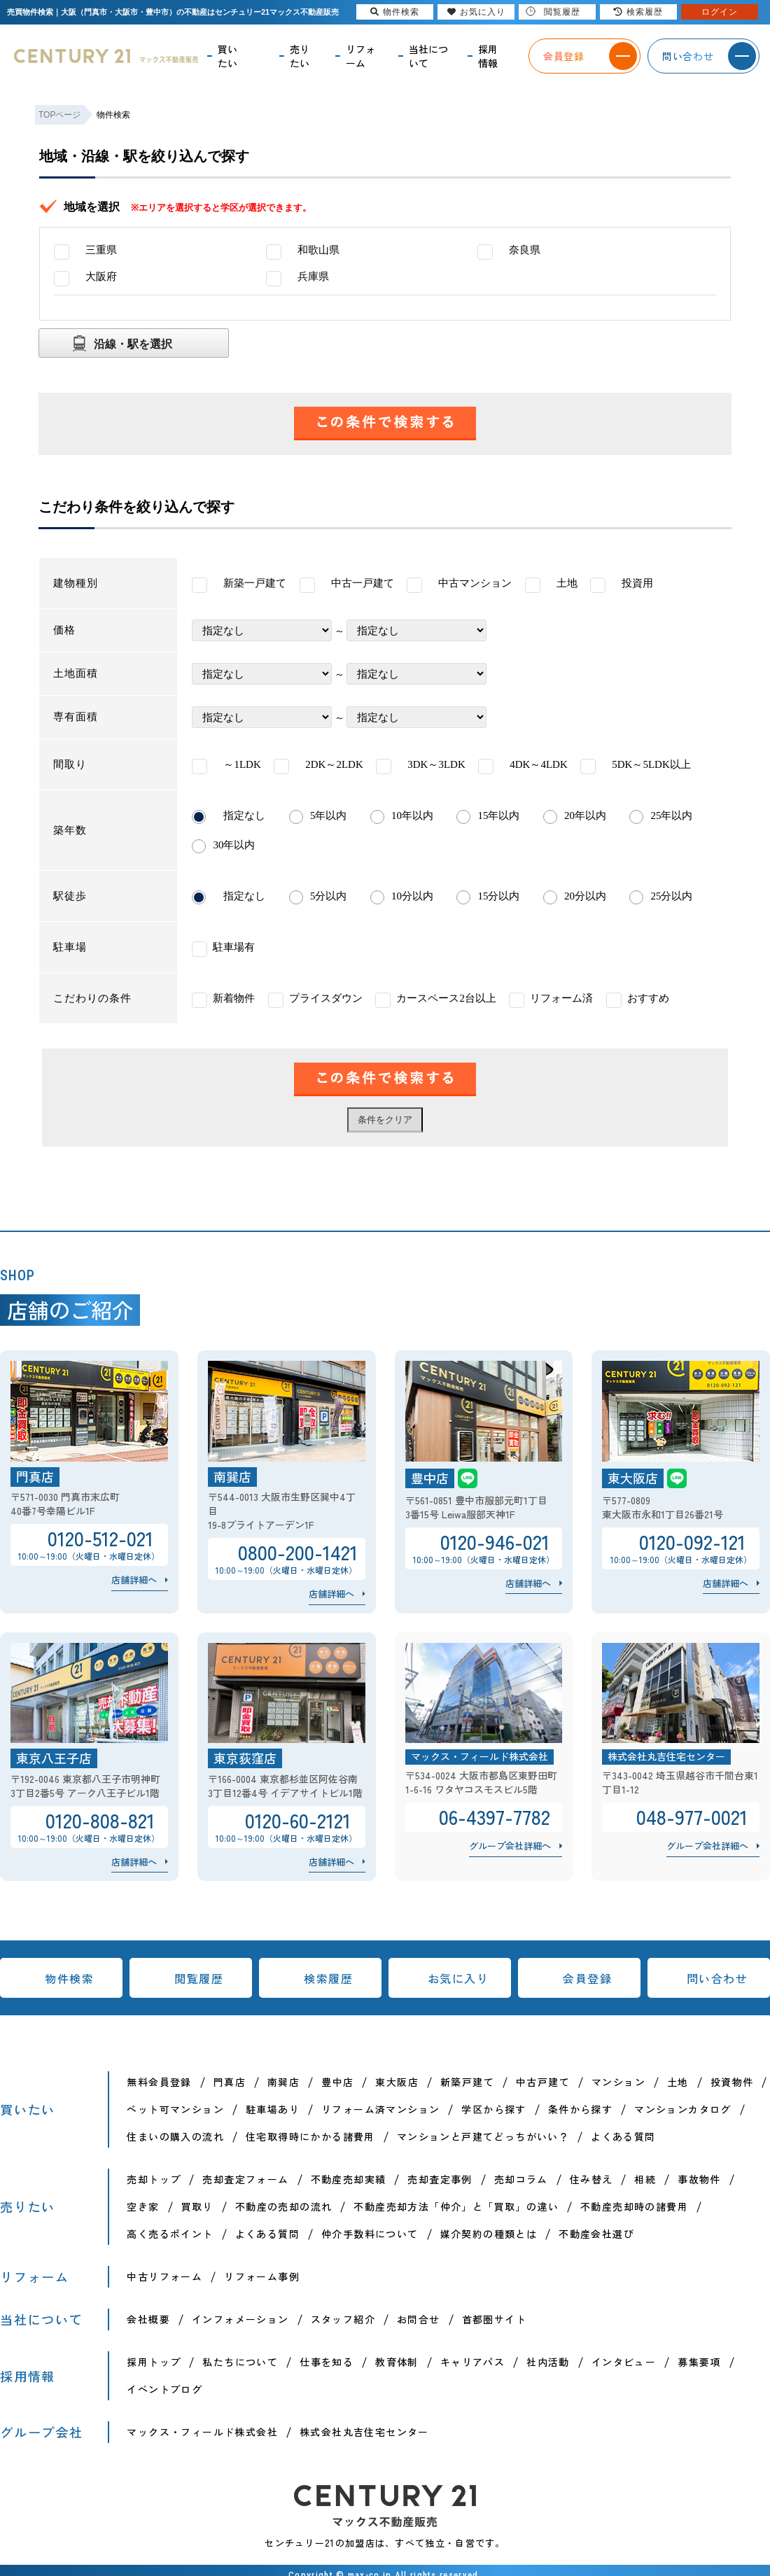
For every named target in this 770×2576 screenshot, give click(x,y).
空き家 (143, 2206)
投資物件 (732, 2082)
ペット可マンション (175, 2109)
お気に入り (458, 1978)
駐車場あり (273, 2109)
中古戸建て (543, 2082)
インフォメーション (240, 2319)
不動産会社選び (596, 2234)
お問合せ (418, 2319)
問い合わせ (717, 1978)
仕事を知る (327, 2362)
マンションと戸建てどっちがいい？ (483, 2136)
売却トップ (154, 2179)
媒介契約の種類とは (489, 2234)
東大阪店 (397, 2082)
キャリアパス (472, 2362)
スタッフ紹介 (343, 2319)
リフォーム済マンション (380, 2109)
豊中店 (337, 2082)
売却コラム (521, 2179)
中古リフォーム (164, 2276)
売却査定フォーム (245, 2179)
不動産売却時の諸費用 (634, 2206)
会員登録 (587, 1978)
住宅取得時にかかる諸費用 (310, 2136)
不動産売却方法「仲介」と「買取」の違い (456, 2206)
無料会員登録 (159, 2082)
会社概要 (148, 2319)
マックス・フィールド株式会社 (202, 2432)
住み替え (591, 2179)
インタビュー (624, 2362)
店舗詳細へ (134, 1579)
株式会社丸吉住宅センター (364, 2432)
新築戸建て (467, 2082)
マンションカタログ (683, 2109)
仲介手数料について (370, 2234)
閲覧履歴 (198, 1978)
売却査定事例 (439, 2179)
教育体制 (397, 2362)
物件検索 (69, 1978)
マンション (618, 2082)
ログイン (719, 12)
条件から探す (580, 2109)
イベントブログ (164, 2389)
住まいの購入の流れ (175, 2136)
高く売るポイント (170, 2234)
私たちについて (240, 2362)
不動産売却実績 (348, 2179)
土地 (678, 2082)
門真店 (230, 2082)
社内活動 (548, 2362)
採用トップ (154, 2362)
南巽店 (283, 2082)
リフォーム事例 (262, 2276)
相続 (645, 2179)
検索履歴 (328, 1978)
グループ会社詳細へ (510, 1845)
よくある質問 (623, 2136)
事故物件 (699, 2179)
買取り (197, 2206)
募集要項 (699, 2362)
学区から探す (493, 2109)
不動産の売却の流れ (283, 2206)
